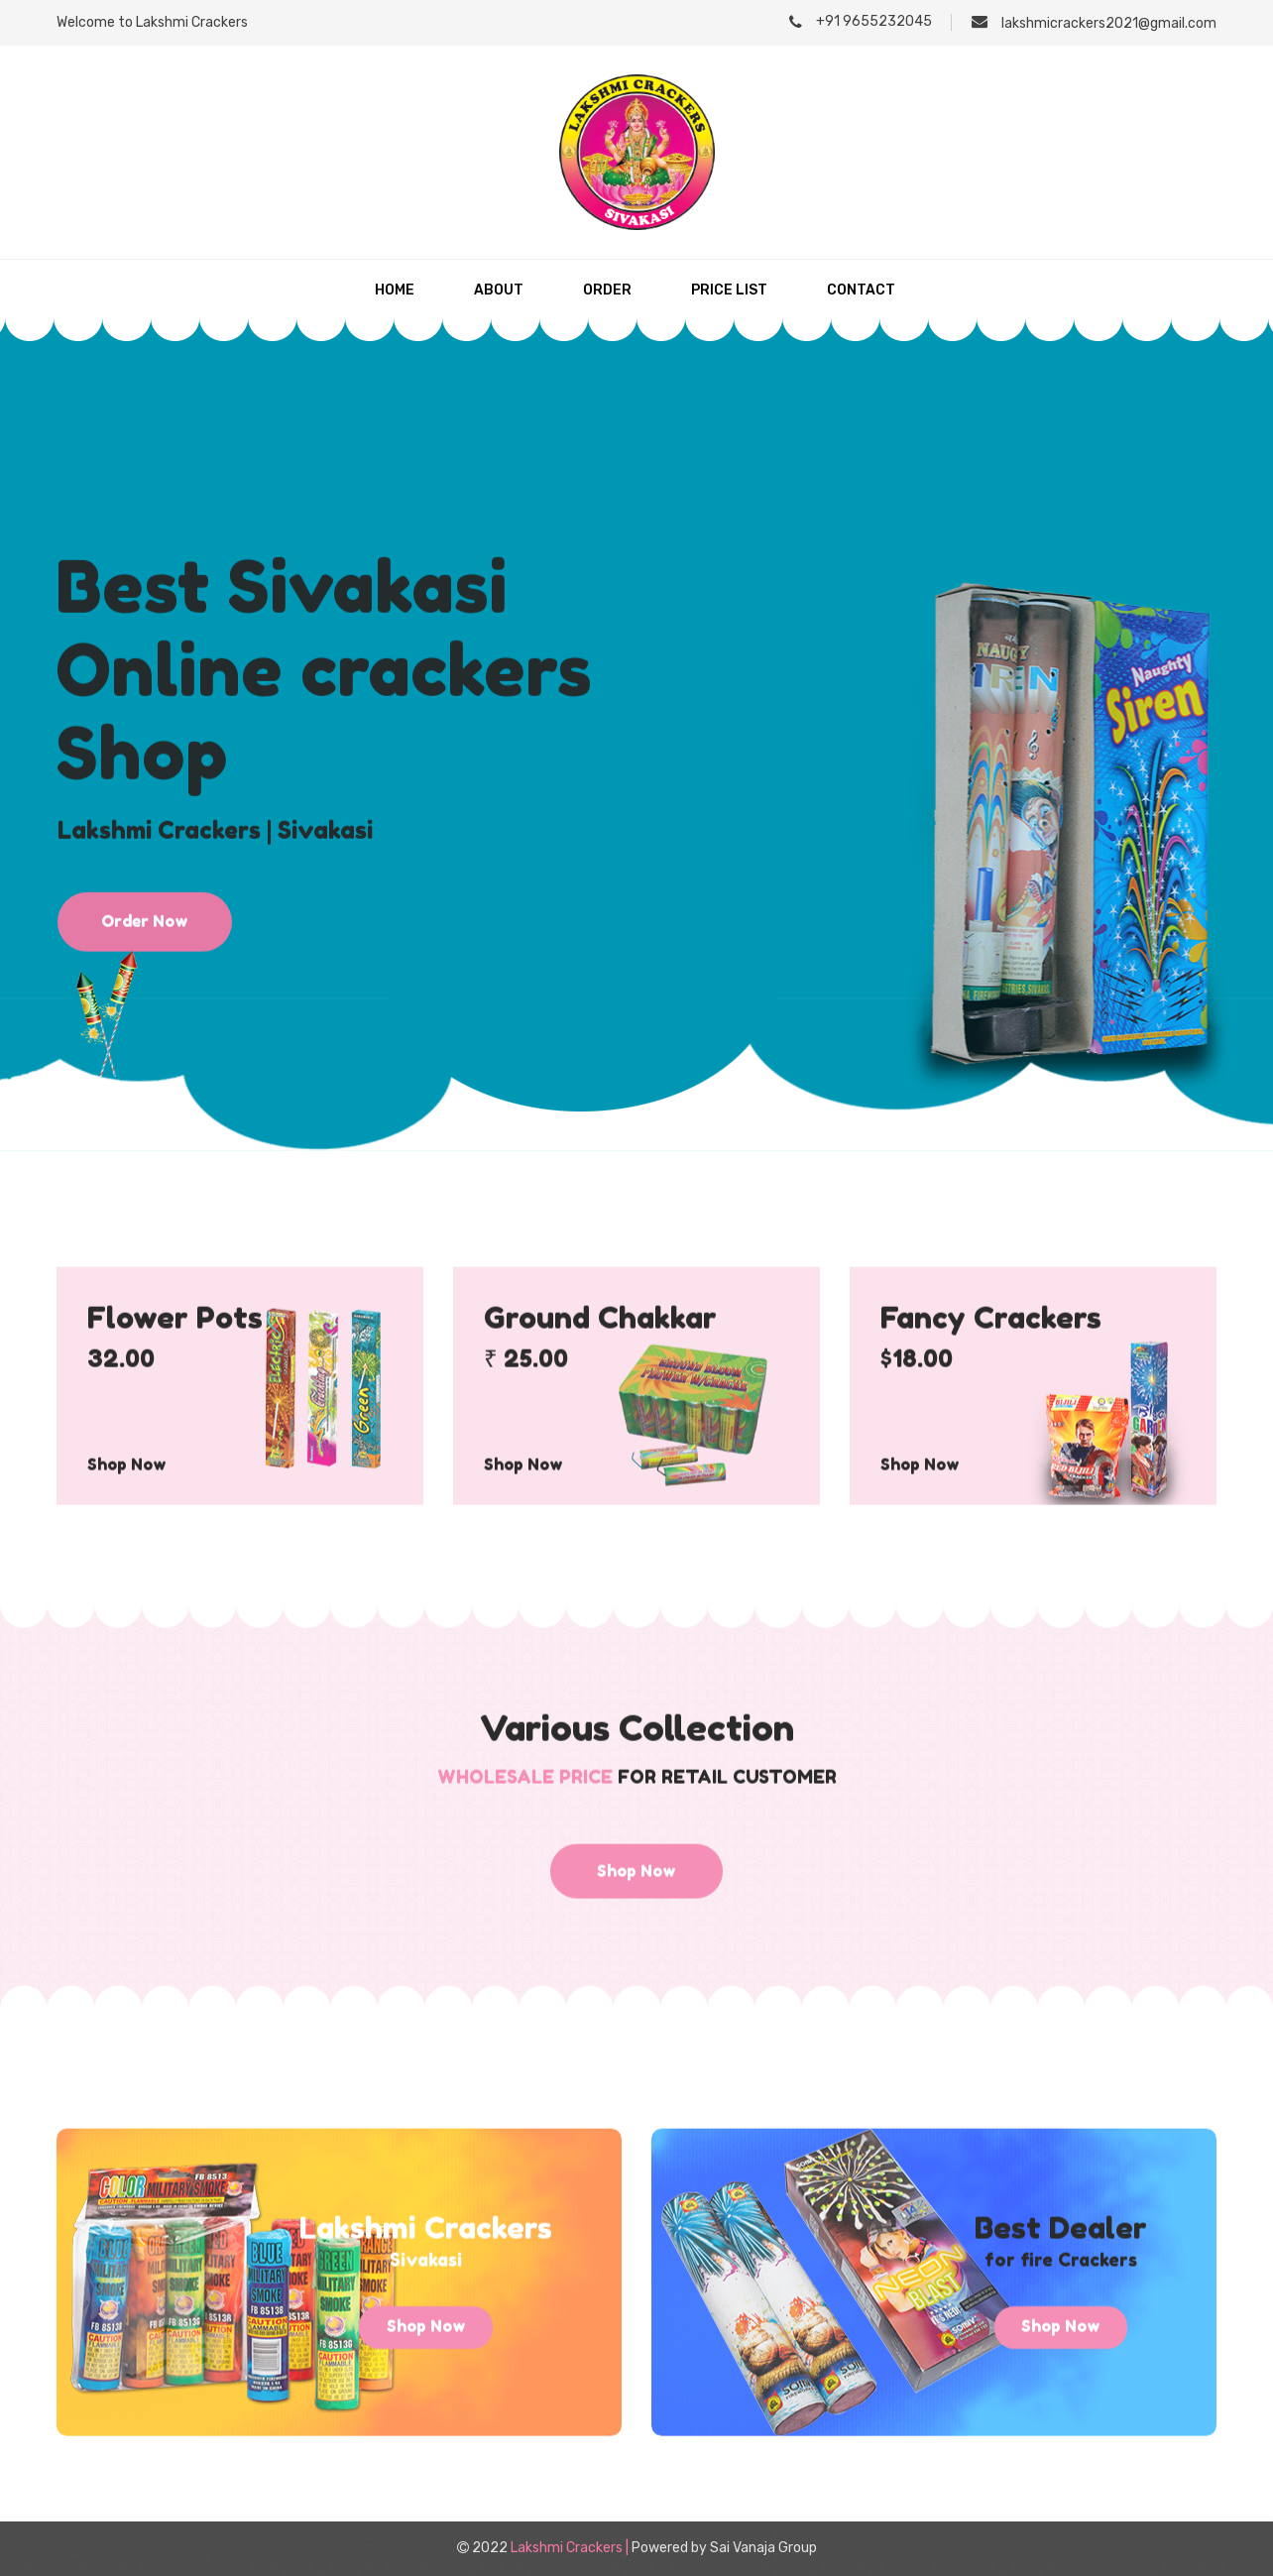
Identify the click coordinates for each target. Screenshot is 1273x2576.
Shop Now (127, 1518)
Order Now (144, 1001)
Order (607, 290)
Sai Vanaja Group (763, 2547)
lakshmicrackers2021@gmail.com (1094, 22)
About (498, 290)
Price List (729, 290)
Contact (861, 290)
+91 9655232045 (860, 21)
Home (394, 290)
